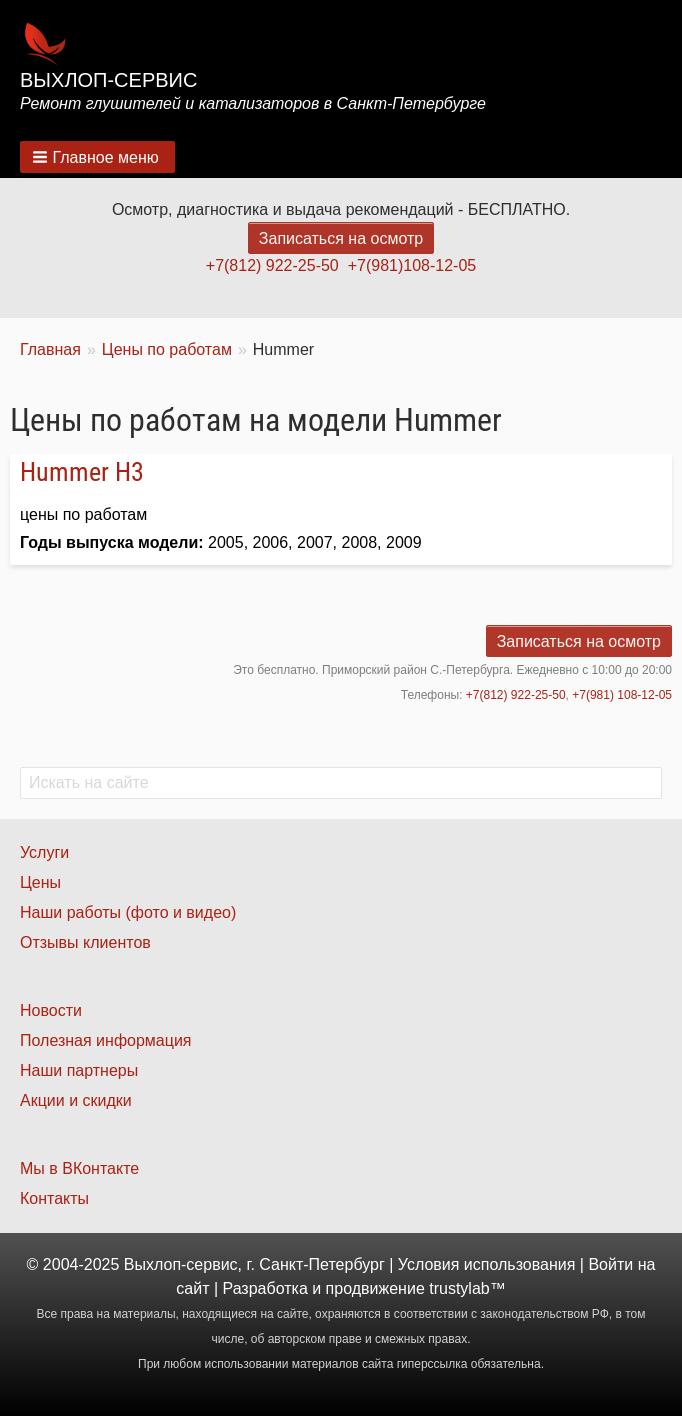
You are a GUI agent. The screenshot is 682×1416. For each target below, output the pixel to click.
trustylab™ (467, 1288)
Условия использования (487, 1264)
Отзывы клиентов (85, 942)
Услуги (44, 852)
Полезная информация (106, 1040)
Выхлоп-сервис (108, 80)
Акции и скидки (76, 1100)
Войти (610, 1264)
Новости (51, 1010)
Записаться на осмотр (341, 238)
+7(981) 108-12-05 (622, 695)
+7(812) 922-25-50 (272, 265)
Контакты (54, 1198)
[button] (97, 157)
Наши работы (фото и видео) (128, 912)
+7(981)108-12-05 (412, 265)
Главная (50, 349)
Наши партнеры (79, 1070)
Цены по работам (167, 349)
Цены (40, 882)
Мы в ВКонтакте (79, 1168)
